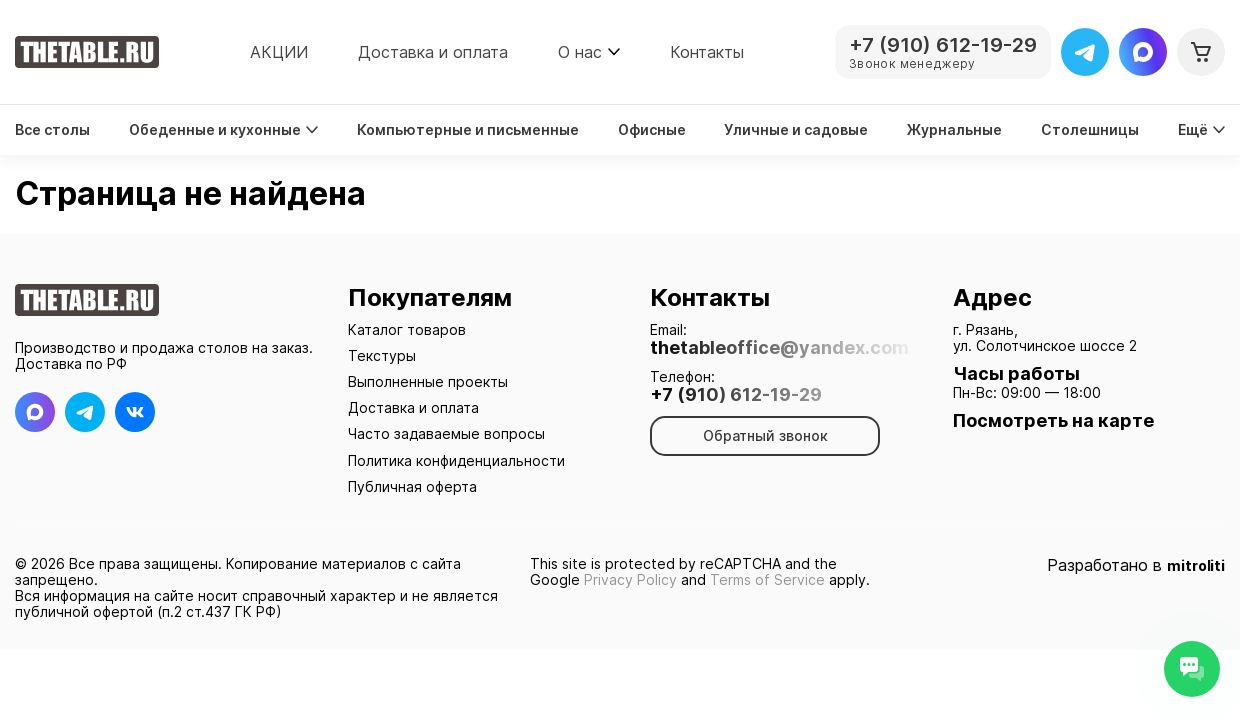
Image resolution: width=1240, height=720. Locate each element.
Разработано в (1136, 565)
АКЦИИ (279, 52)
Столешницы (1090, 130)
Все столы (52, 130)
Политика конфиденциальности (456, 460)
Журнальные (954, 130)
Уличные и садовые (796, 130)
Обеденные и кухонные (223, 130)
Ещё (1201, 130)
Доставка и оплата (433, 52)
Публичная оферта (412, 486)
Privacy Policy (630, 579)
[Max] (1143, 52)
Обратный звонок (765, 435)
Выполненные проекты (428, 381)
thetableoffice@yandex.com (779, 348)
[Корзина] (1201, 52)
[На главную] (87, 52)
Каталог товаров (407, 329)
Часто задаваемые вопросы (446, 433)
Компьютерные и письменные (468, 130)
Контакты (707, 52)
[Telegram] (1085, 52)
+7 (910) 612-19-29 (736, 395)
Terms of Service (767, 579)
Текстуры (382, 355)
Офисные (652, 130)
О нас (580, 52)
